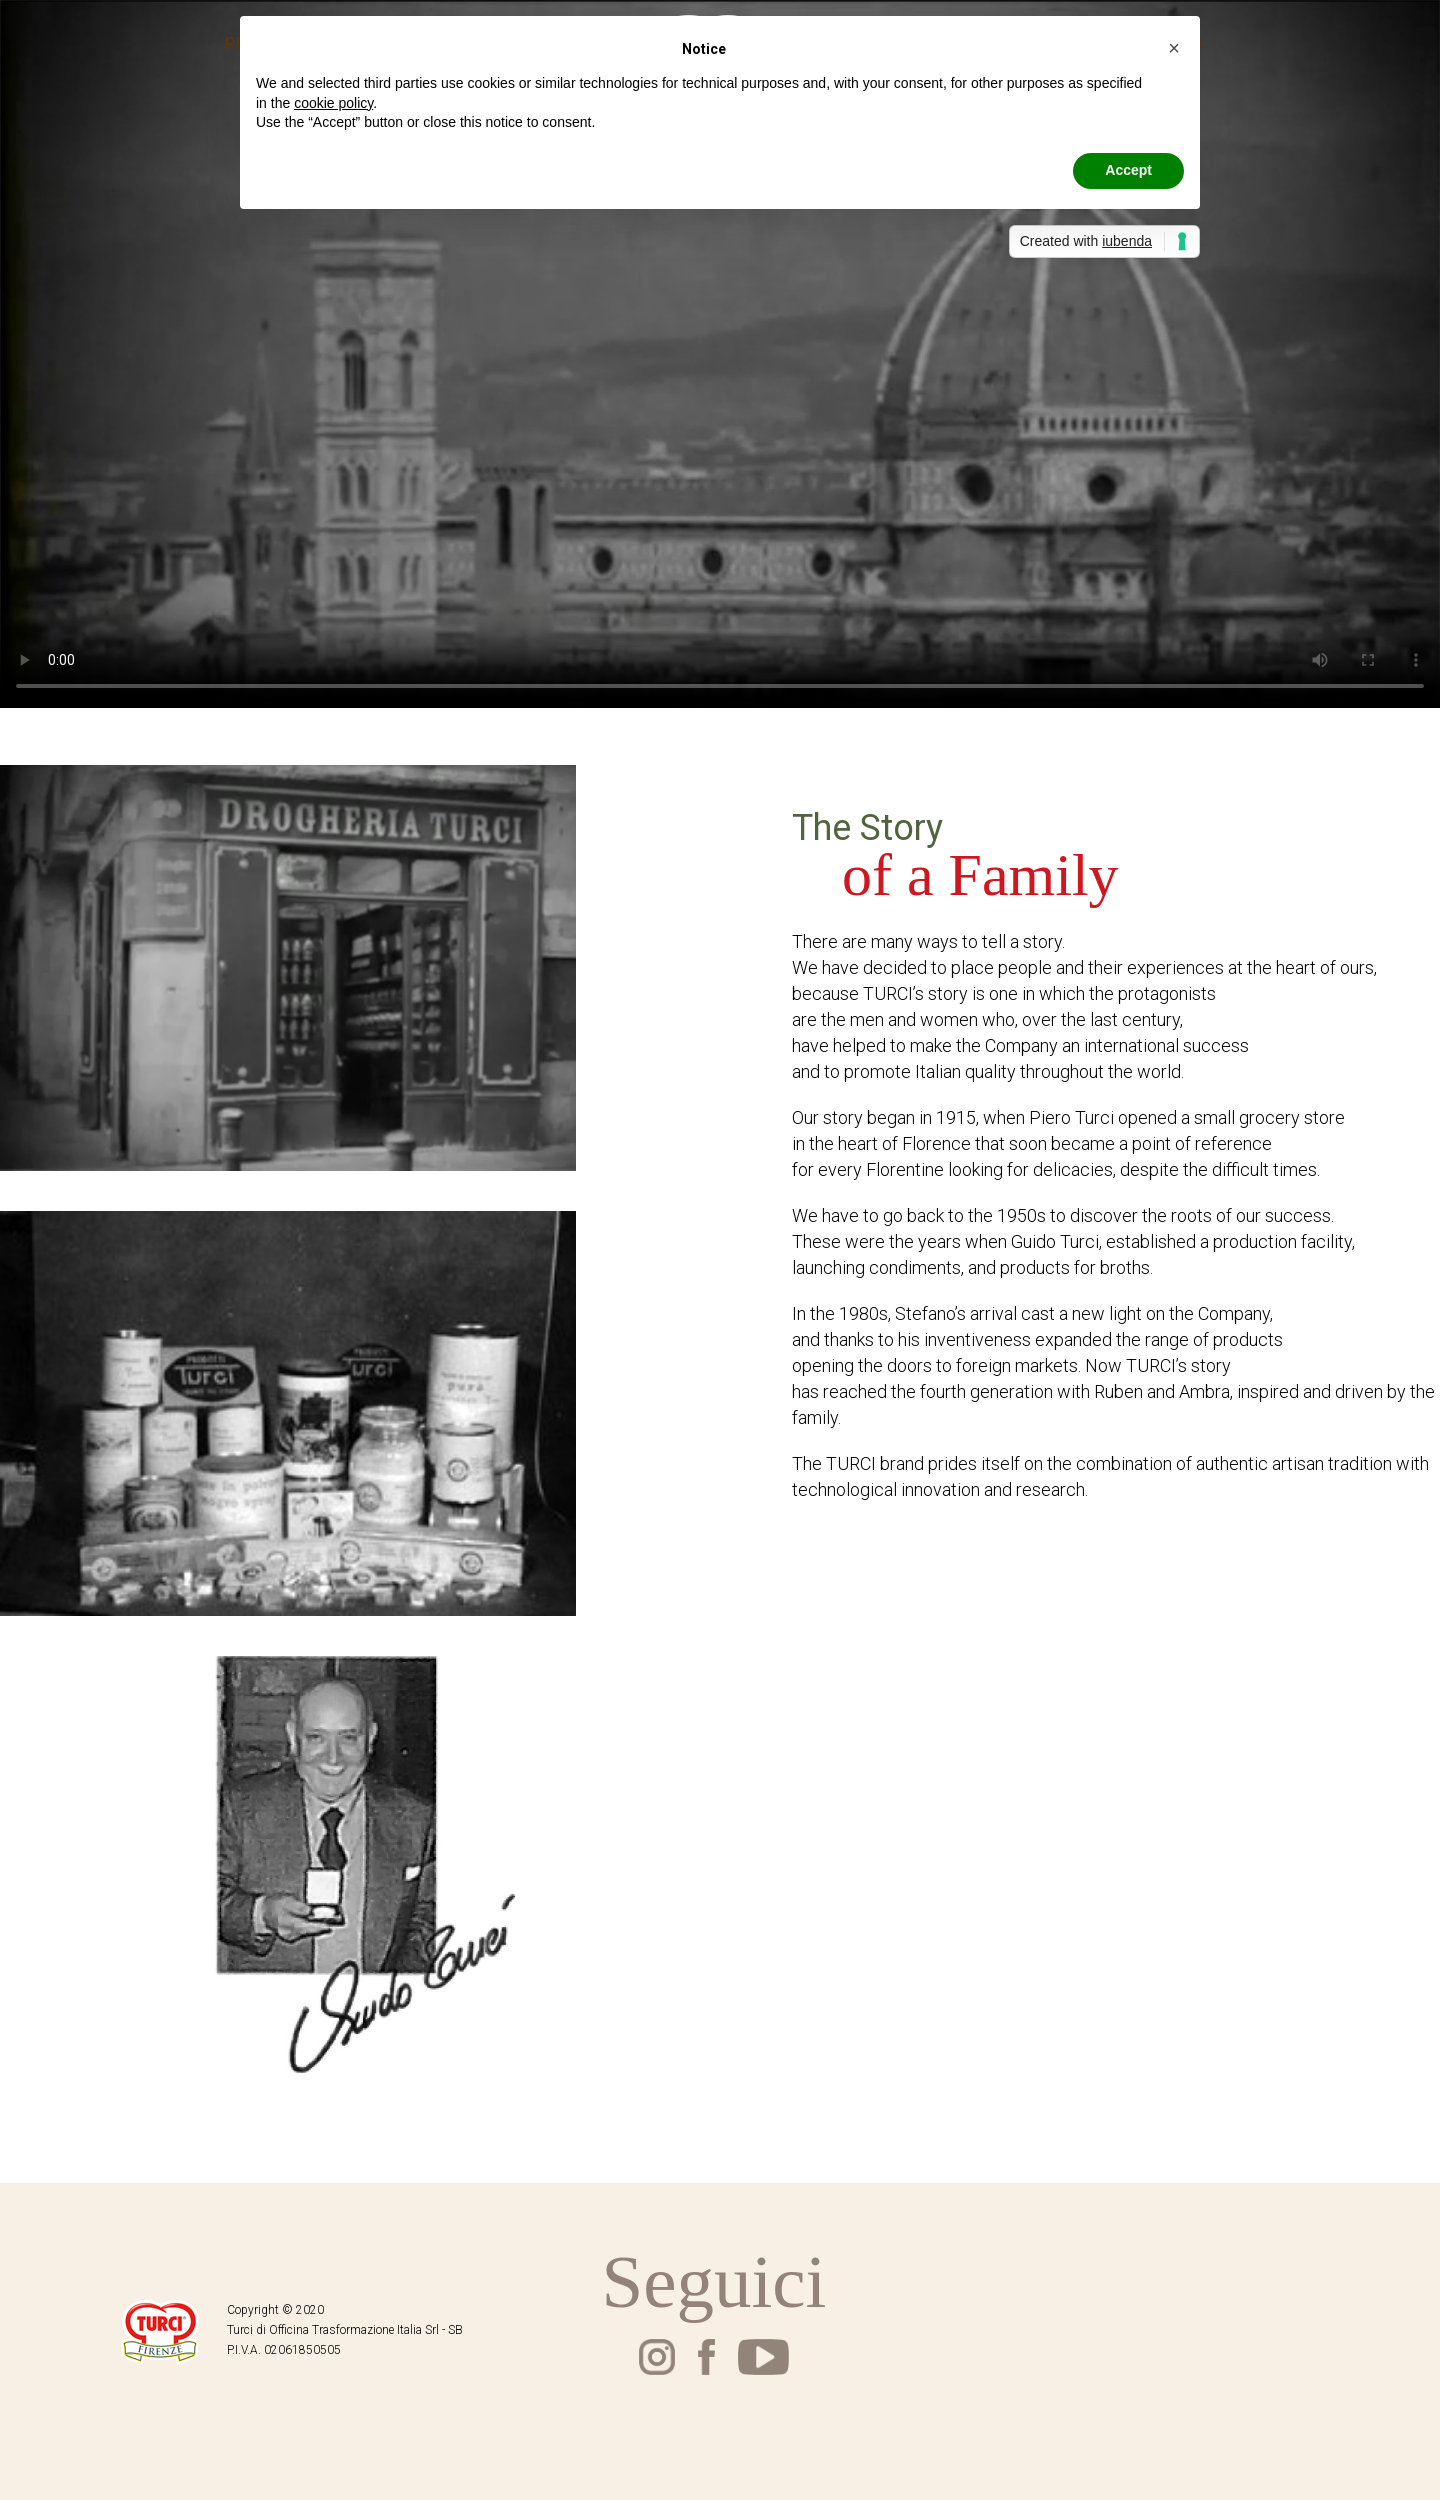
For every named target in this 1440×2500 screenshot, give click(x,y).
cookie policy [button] (333, 103)
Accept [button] (1128, 170)
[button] (1174, 48)
